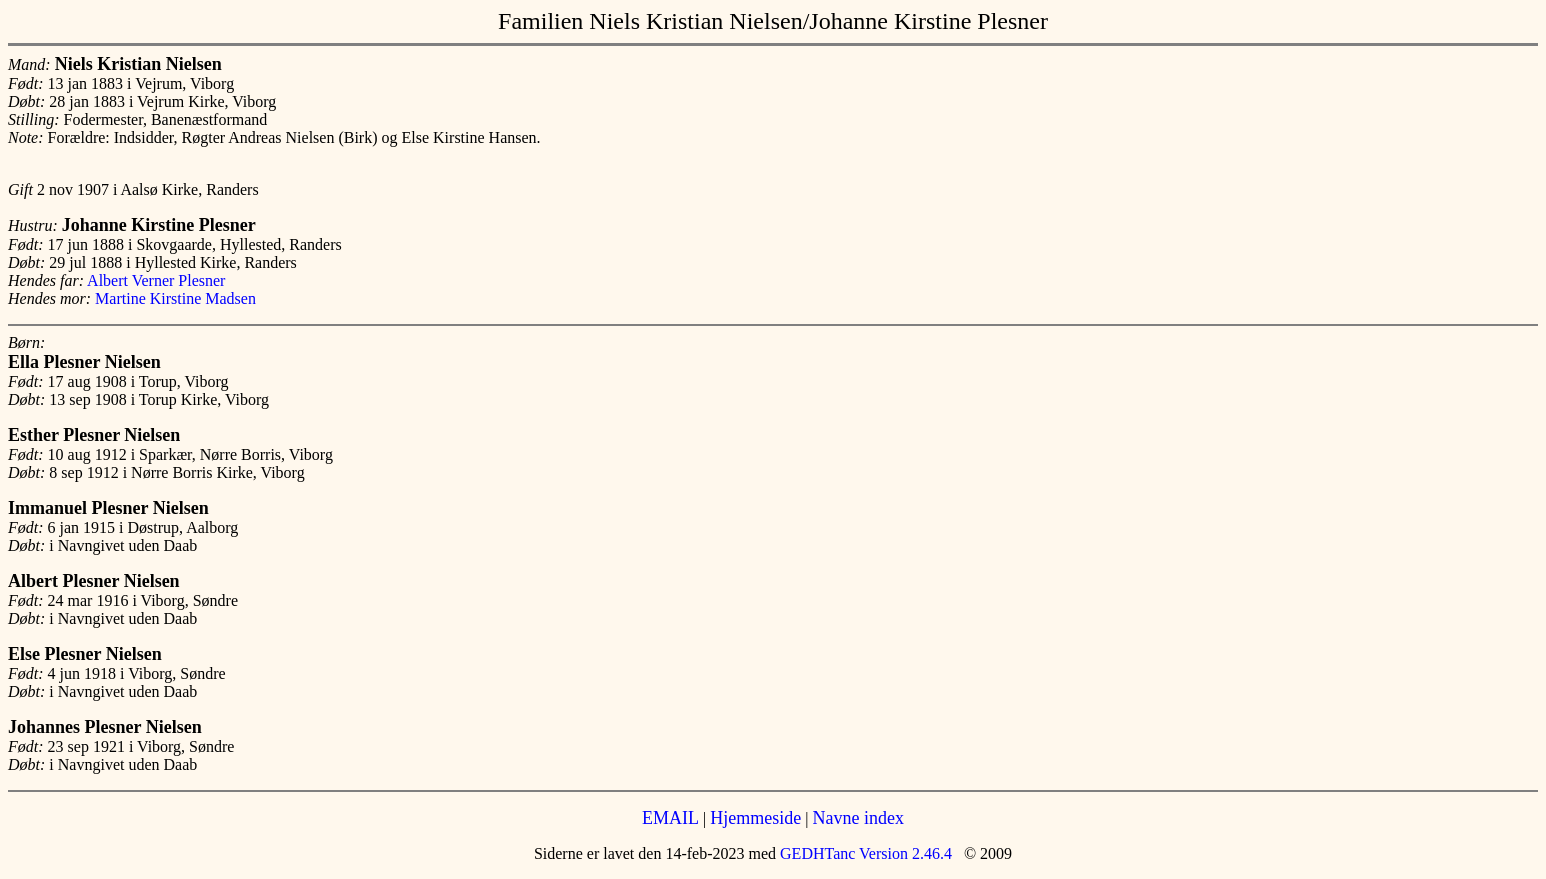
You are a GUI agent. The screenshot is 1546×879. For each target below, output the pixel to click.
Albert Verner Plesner (156, 280)
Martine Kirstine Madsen (175, 298)
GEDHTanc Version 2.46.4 (864, 853)
